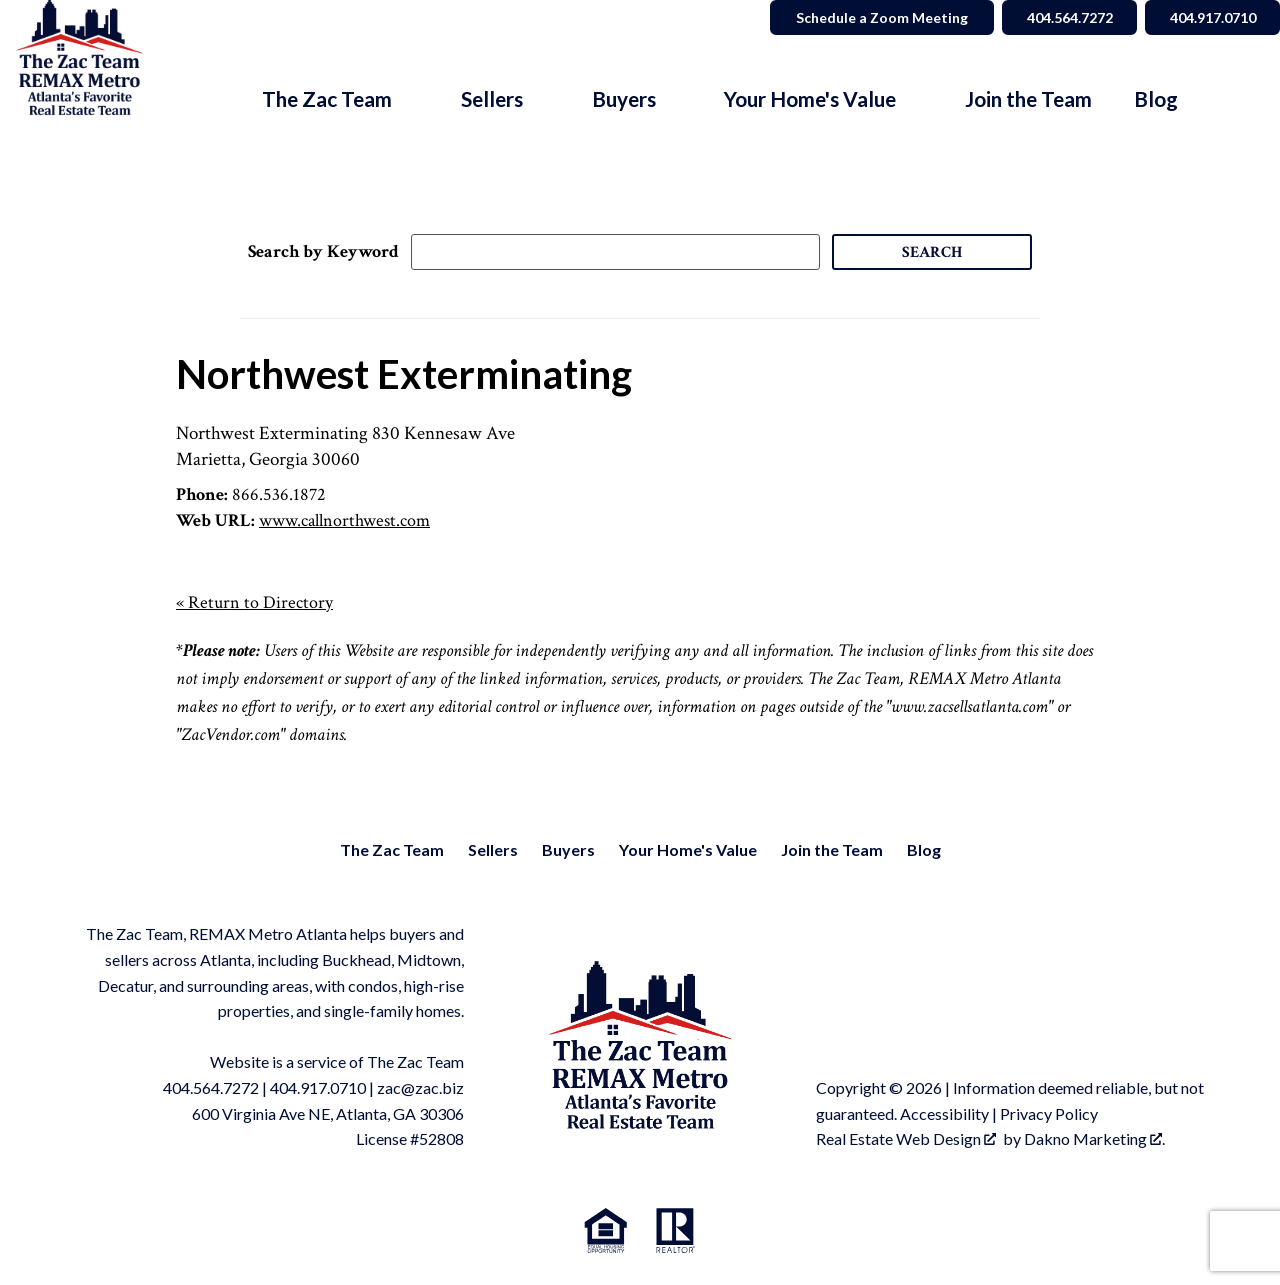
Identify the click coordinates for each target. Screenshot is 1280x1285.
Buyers (568, 849)
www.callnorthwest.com (344, 520)
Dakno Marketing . (1094, 1138)
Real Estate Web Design (906, 1138)
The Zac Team (392, 849)
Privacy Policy (1049, 1113)
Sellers (493, 849)
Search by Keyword (323, 251)
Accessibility (944, 1113)
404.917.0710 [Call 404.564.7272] (1211, 17)
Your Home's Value (688, 849)
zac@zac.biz (420, 1087)
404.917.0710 (318, 1087)
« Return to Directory (254, 602)
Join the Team (1028, 99)
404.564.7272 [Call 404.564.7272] (1065, 17)
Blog (1156, 99)
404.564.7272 (211, 1087)
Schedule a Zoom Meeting (876, 17)
